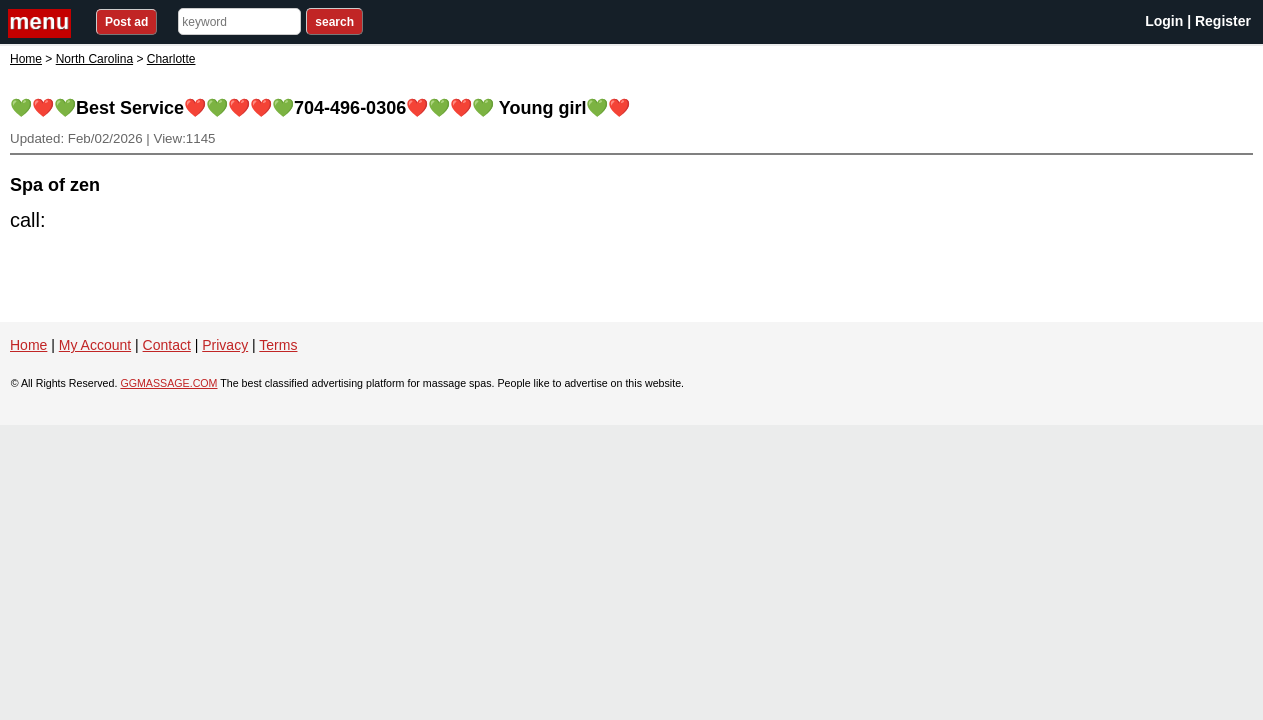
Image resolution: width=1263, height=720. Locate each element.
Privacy (225, 345)
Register (1223, 21)
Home (26, 59)
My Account (95, 345)
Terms (278, 345)
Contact (167, 345)
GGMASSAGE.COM (168, 383)
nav (42, 23)
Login (1164, 21)
